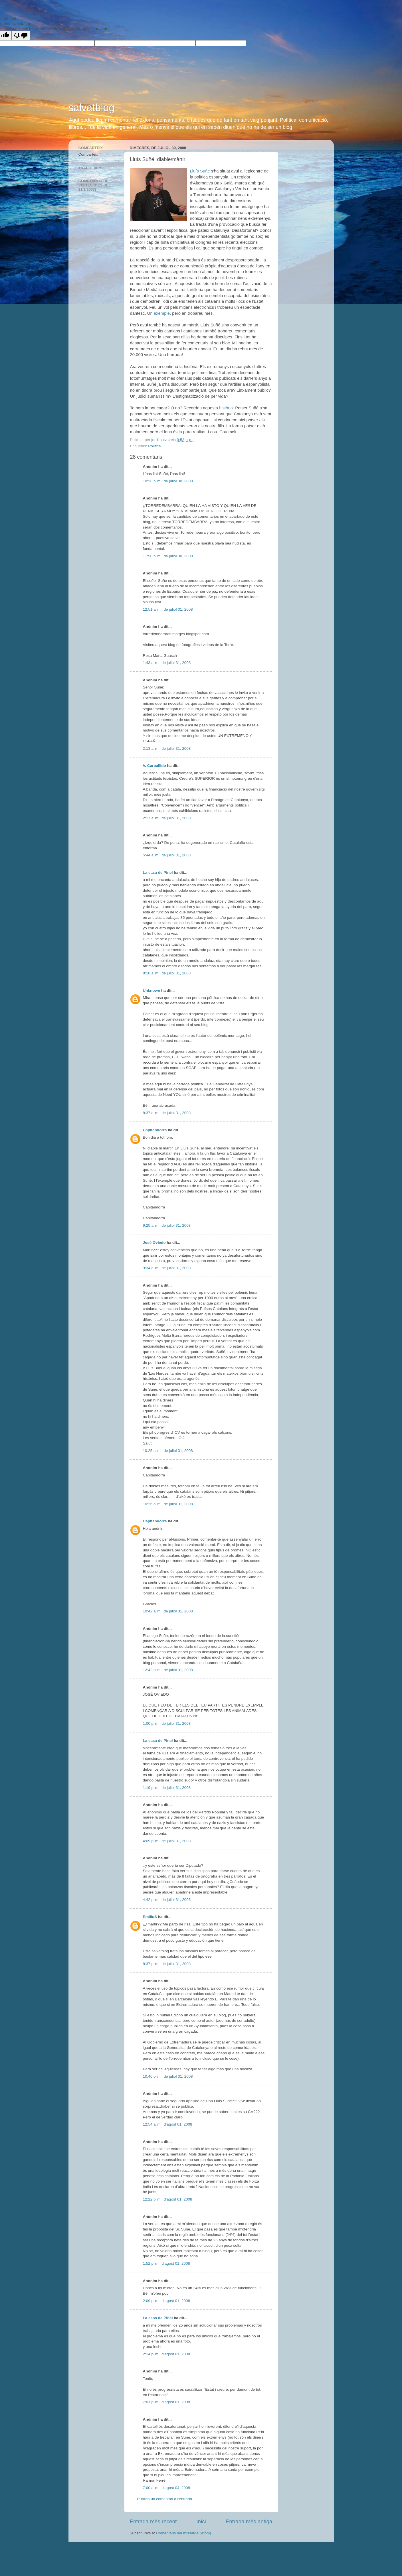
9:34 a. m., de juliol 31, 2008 (167, 1268)
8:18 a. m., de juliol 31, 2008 (167, 973)
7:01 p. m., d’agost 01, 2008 (166, 2402)
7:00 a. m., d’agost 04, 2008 (166, 2488)
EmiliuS (150, 1917)
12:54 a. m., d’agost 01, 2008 (167, 2124)
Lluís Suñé (200, 171)
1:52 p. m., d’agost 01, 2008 (166, 2263)
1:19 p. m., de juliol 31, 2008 (167, 1787)
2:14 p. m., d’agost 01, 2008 (166, 2354)
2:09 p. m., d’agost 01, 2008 (166, 2301)
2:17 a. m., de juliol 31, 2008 (167, 818)
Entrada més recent (153, 2521)
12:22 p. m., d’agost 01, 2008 (167, 2199)
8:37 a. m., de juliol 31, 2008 (167, 1113)
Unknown (151, 990)
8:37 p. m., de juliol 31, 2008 (167, 1964)
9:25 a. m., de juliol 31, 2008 (167, 1225)
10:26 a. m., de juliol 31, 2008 (168, 1504)
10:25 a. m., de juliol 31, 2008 (168, 1451)
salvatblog (91, 107)
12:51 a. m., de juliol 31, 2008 (168, 609)
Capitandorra (155, 1130)
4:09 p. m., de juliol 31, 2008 (167, 1841)
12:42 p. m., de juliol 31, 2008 (168, 1670)
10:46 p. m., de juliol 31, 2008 (168, 2076)
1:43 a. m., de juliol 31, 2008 (167, 663)
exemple (162, 313)
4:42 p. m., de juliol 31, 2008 (167, 1900)
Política (154, 446)
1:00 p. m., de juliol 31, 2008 (167, 1723)
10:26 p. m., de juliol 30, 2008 (168, 481)
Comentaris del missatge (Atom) (183, 2533)
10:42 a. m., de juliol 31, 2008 (168, 1611)
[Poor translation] (21, 35)
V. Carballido (154, 765)
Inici (201, 2521)
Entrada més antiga (249, 2521)
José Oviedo (154, 1242)
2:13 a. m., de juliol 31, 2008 (167, 748)
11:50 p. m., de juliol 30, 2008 (168, 556)
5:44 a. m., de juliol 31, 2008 (167, 855)
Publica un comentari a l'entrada (164, 2499)
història (226, 408)
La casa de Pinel (158, 872)
